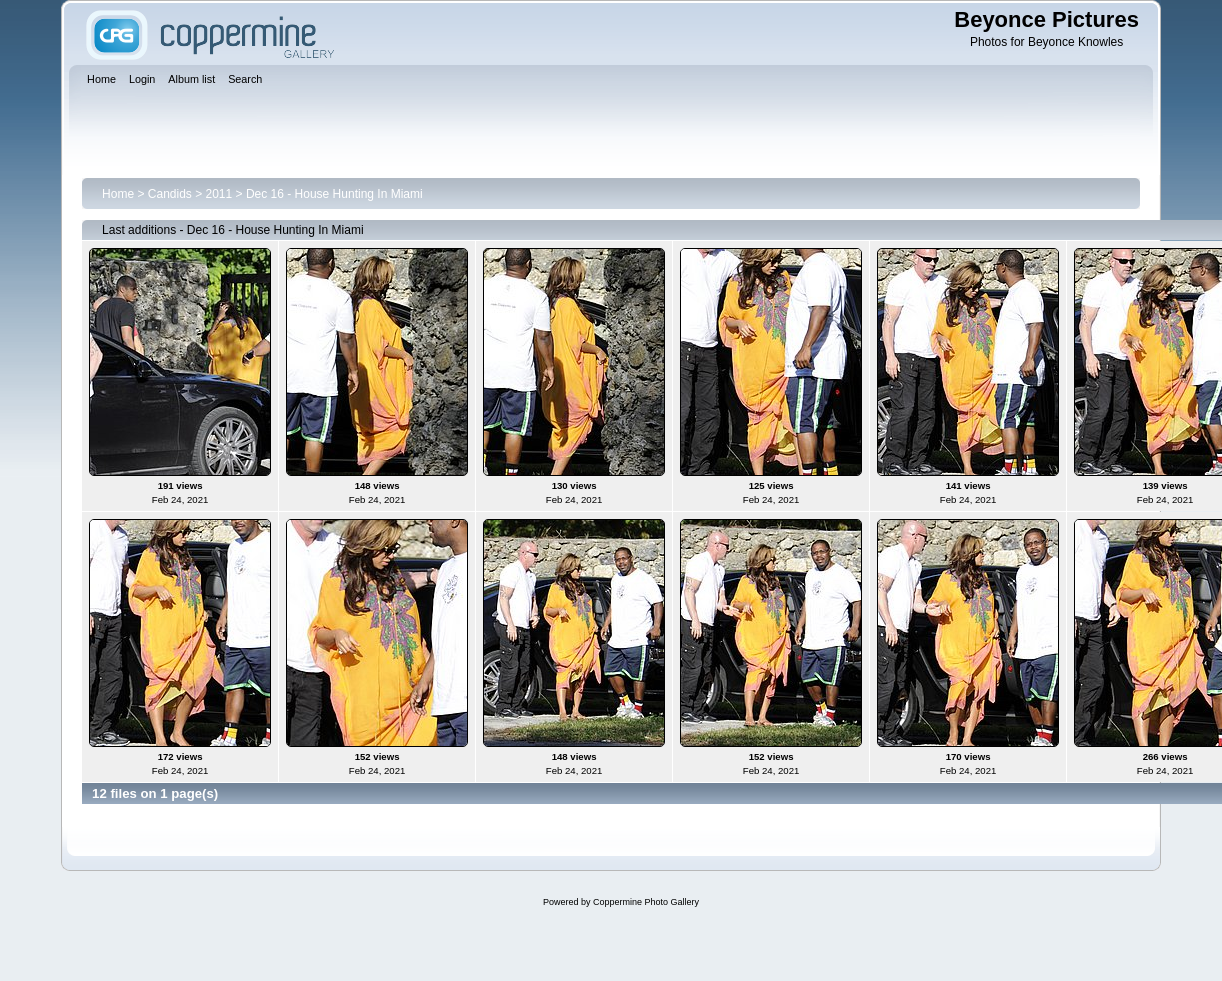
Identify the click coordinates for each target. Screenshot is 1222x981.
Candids (170, 194)
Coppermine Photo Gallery (646, 902)
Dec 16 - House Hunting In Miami (334, 194)
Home (118, 194)
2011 (219, 194)
